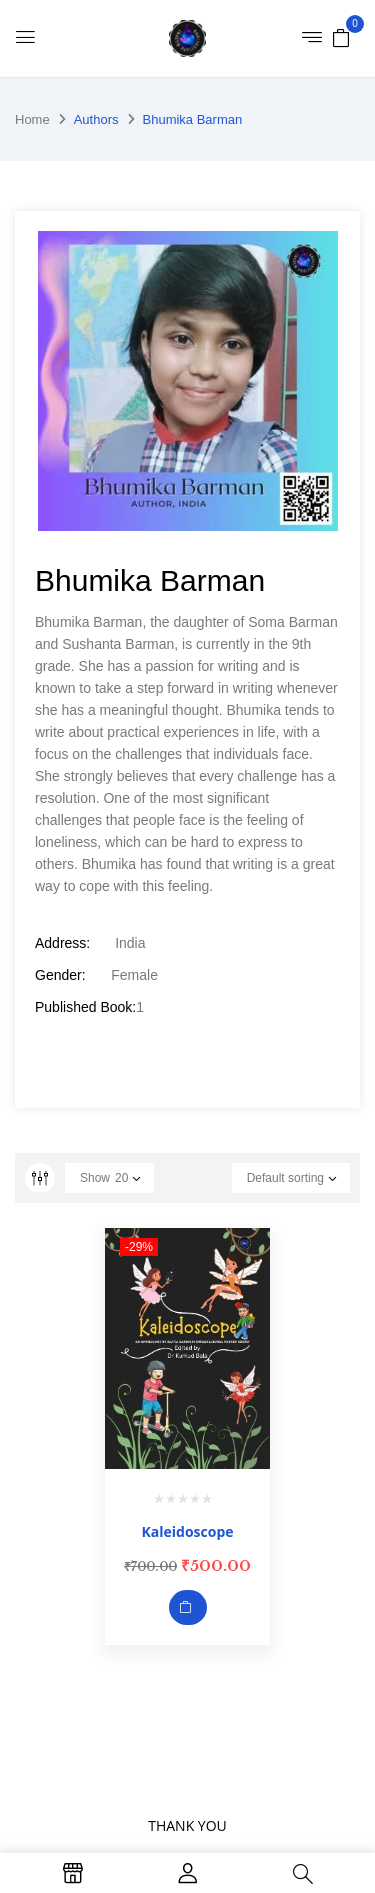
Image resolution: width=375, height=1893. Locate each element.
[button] (341, 37)
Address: (62, 943)
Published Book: (85, 1007)
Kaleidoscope (187, 1531)
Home (32, 119)
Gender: (60, 975)
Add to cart (188, 1607)
